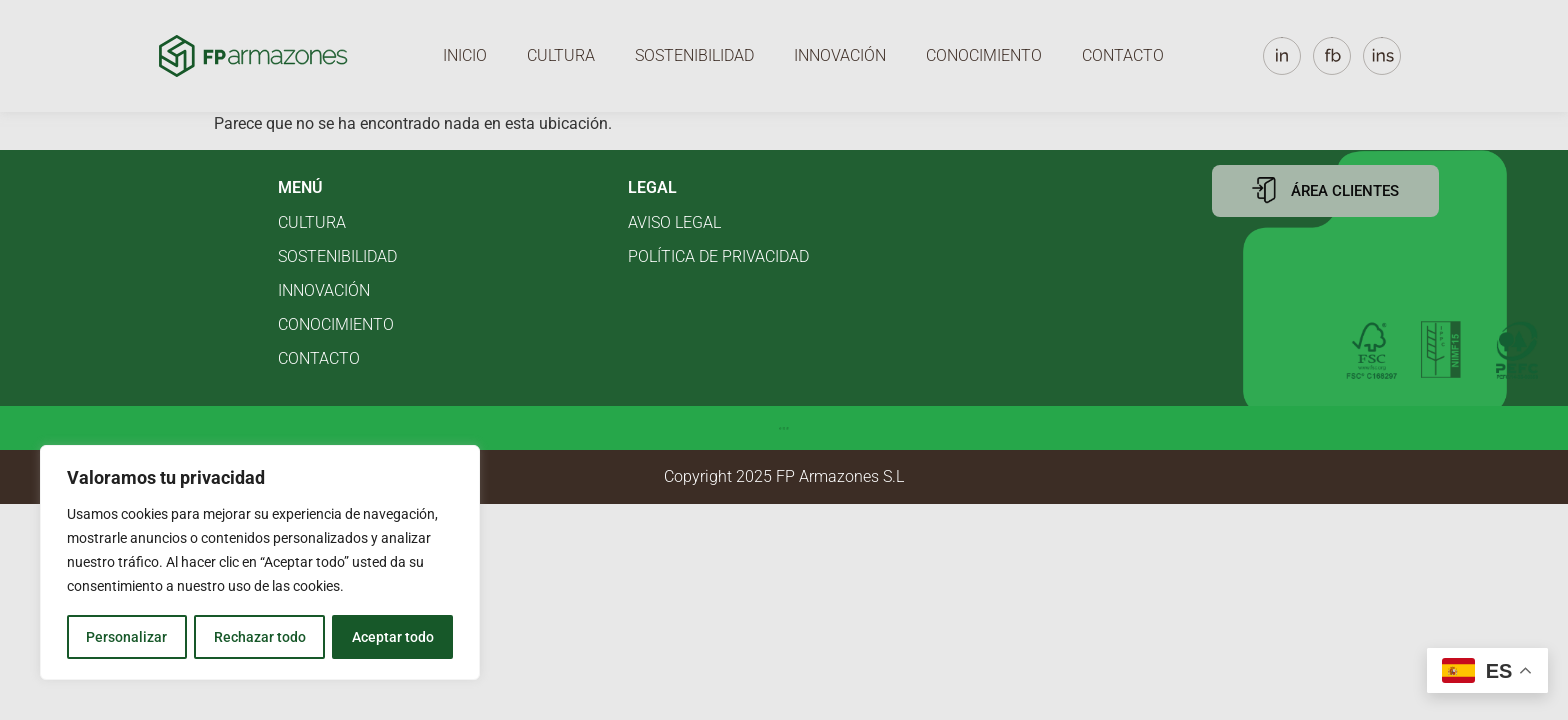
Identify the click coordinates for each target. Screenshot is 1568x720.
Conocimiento (984, 55)
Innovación (840, 55)
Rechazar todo (259, 637)
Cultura (561, 55)
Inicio (465, 55)
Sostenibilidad (694, 55)
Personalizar (126, 637)
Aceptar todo (393, 637)
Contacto (1123, 55)
